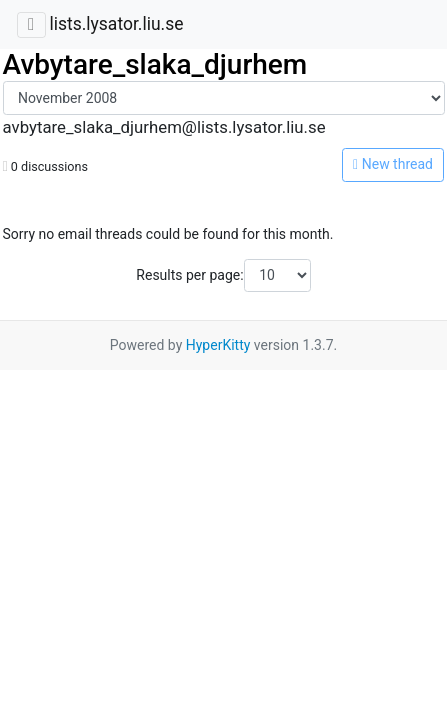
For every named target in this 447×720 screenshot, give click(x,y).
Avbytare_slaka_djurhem (155, 64)
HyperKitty (218, 345)
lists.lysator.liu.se (116, 24)
